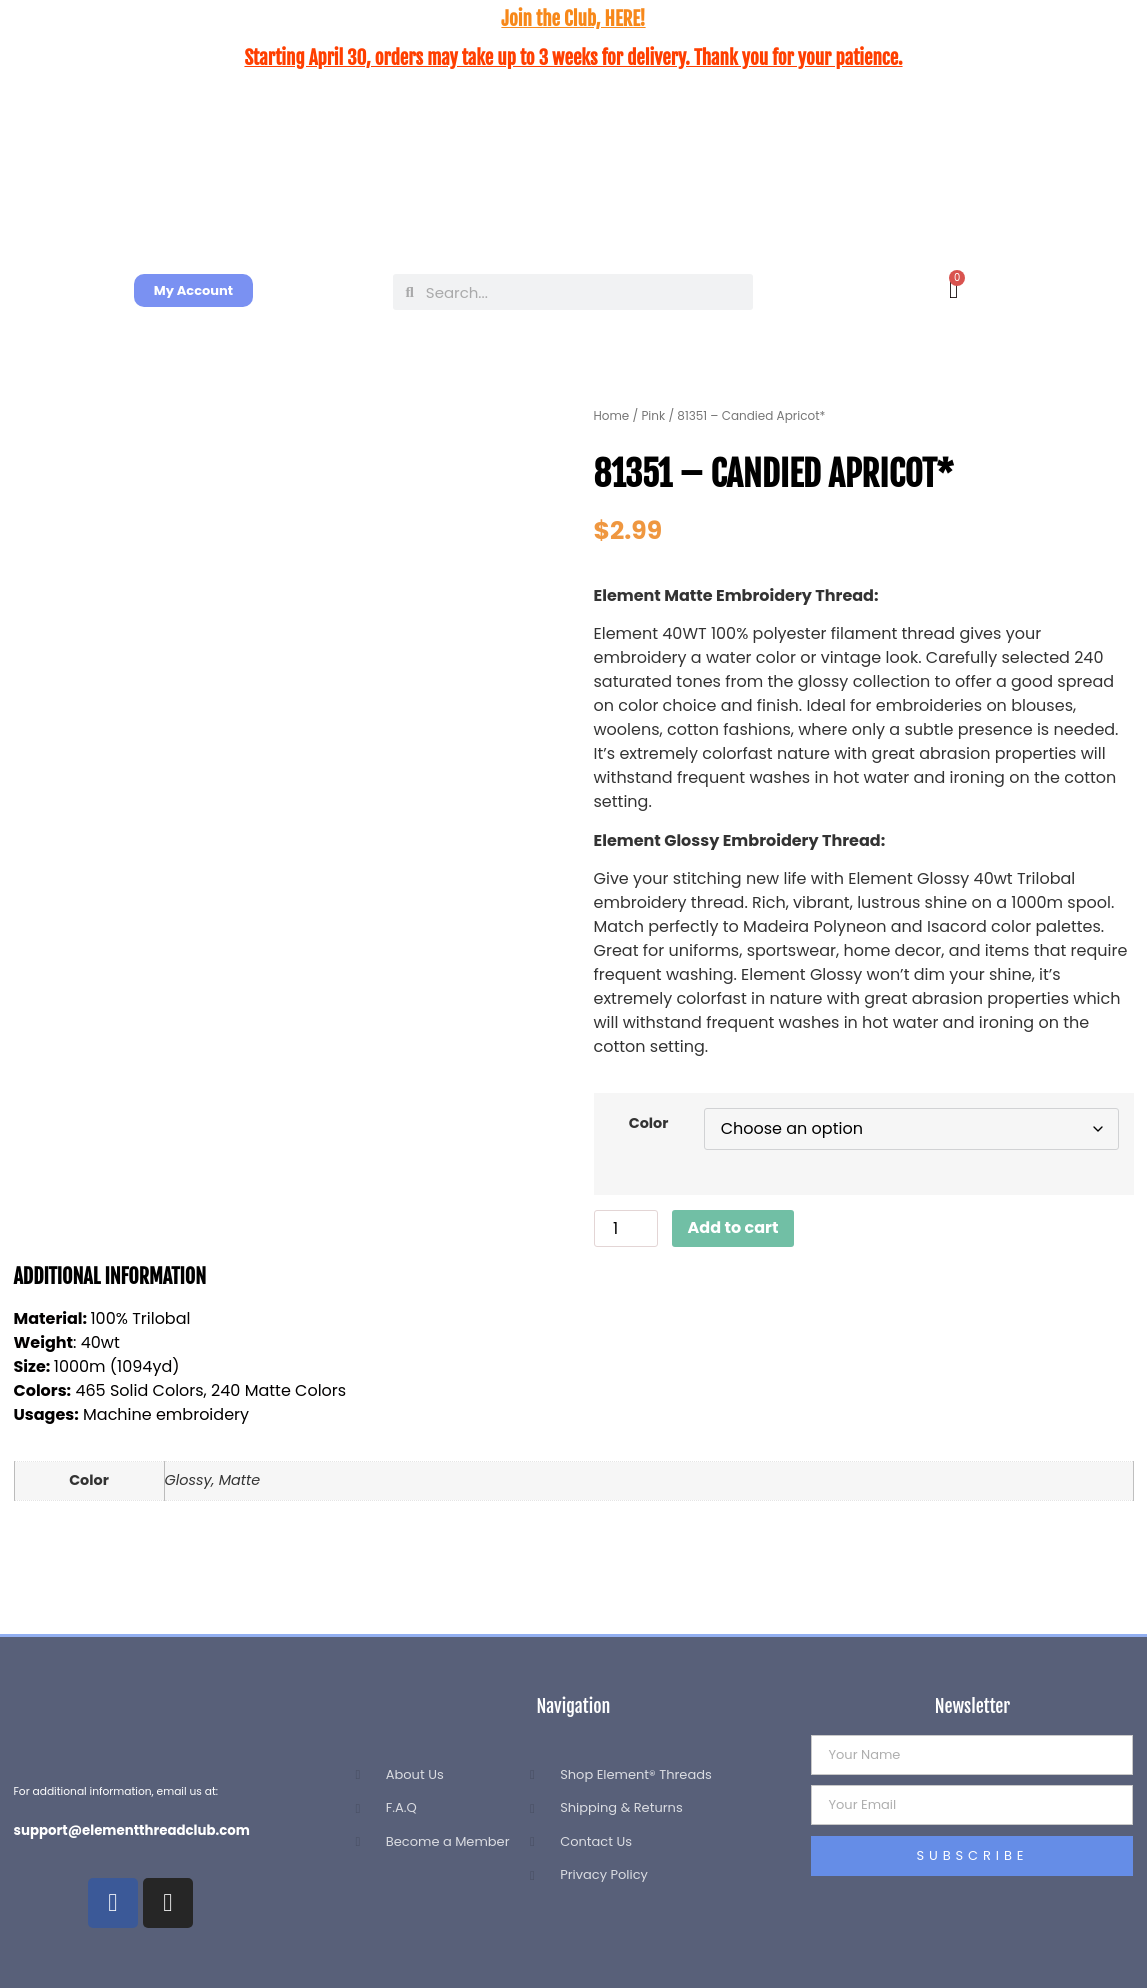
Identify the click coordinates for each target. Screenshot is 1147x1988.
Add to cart (733, 1227)
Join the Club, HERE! (573, 19)
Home (612, 415)
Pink (653, 415)
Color (649, 1123)
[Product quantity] (626, 1228)
